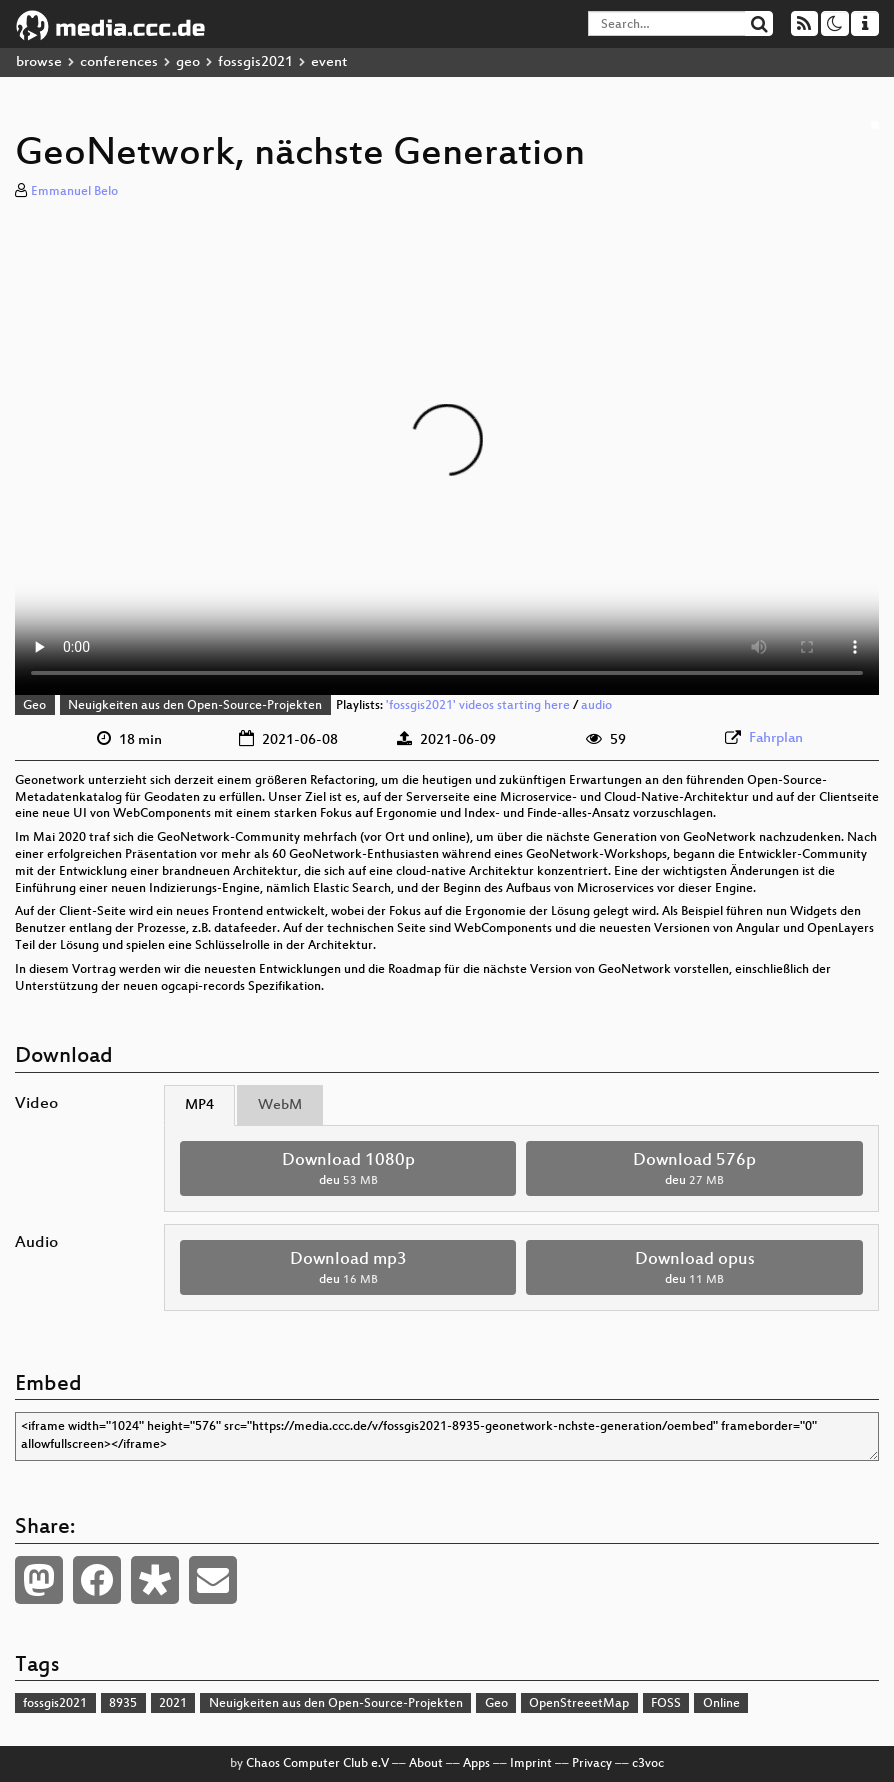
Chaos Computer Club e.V (317, 1764)
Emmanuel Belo (74, 192)
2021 (173, 1704)
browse (39, 62)
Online (721, 1704)
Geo (34, 706)
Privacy (592, 1764)
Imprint (531, 1764)
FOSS (666, 1704)
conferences (119, 62)
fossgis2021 (255, 62)
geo (188, 62)
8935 (123, 1704)
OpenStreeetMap (579, 1704)
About (426, 1764)
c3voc (648, 1764)
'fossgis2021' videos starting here (478, 706)
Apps (476, 1764)
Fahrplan (776, 738)
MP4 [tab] (199, 1105)
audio (596, 706)
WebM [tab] (280, 1105)
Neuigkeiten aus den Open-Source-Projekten (195, 706)
